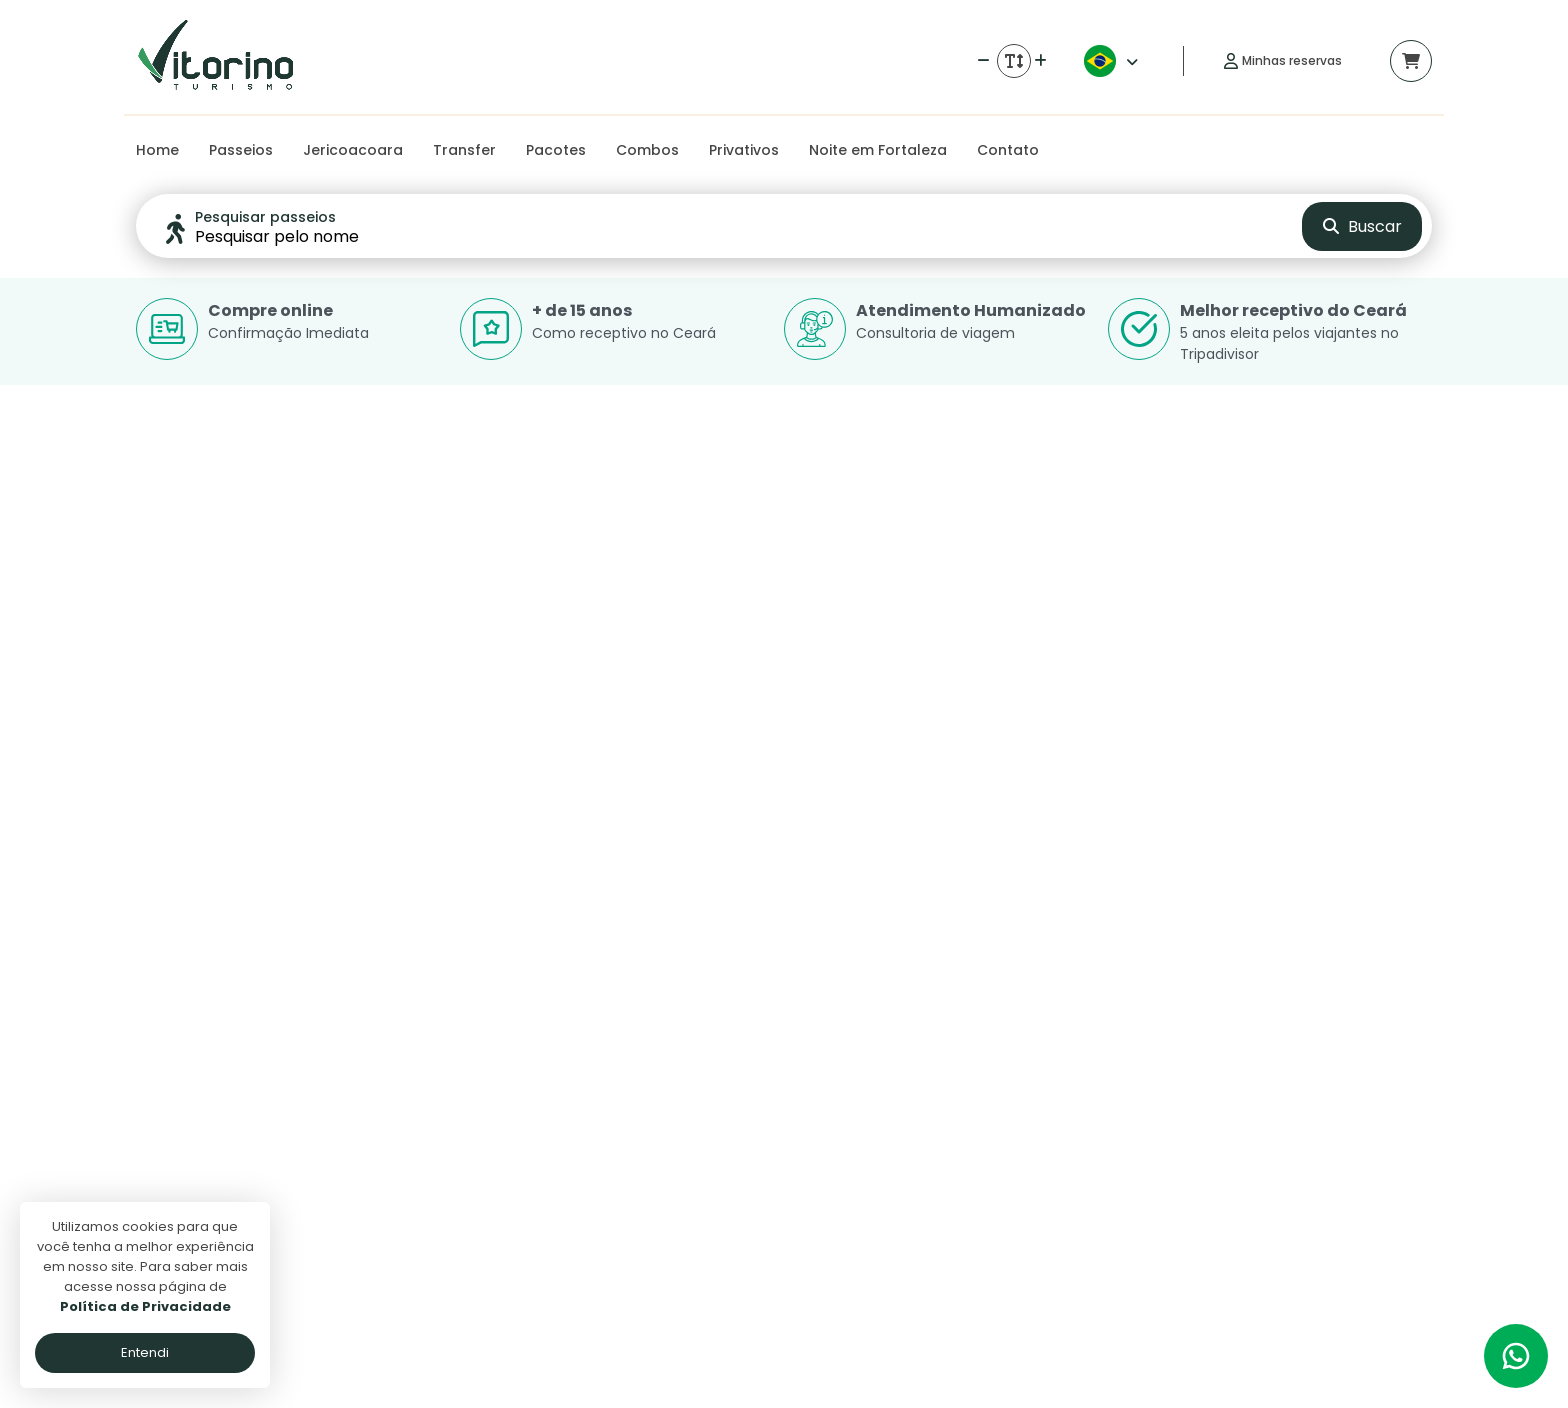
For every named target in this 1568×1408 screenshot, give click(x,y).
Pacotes (556, 150)
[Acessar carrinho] (1411, 61)
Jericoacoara (353, 150)
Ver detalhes (339, 967)
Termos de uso (645, 1216)
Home (157, 150)
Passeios (241, 150)
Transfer (464, 150)
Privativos (744, 150)
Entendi (145, 1352)
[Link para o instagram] (1352, 1114)
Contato (1008, 150)
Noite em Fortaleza (878, 150)
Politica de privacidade (671, 1187)
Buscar (1362, 226)
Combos (647, 150)
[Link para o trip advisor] (1402, 1114)
